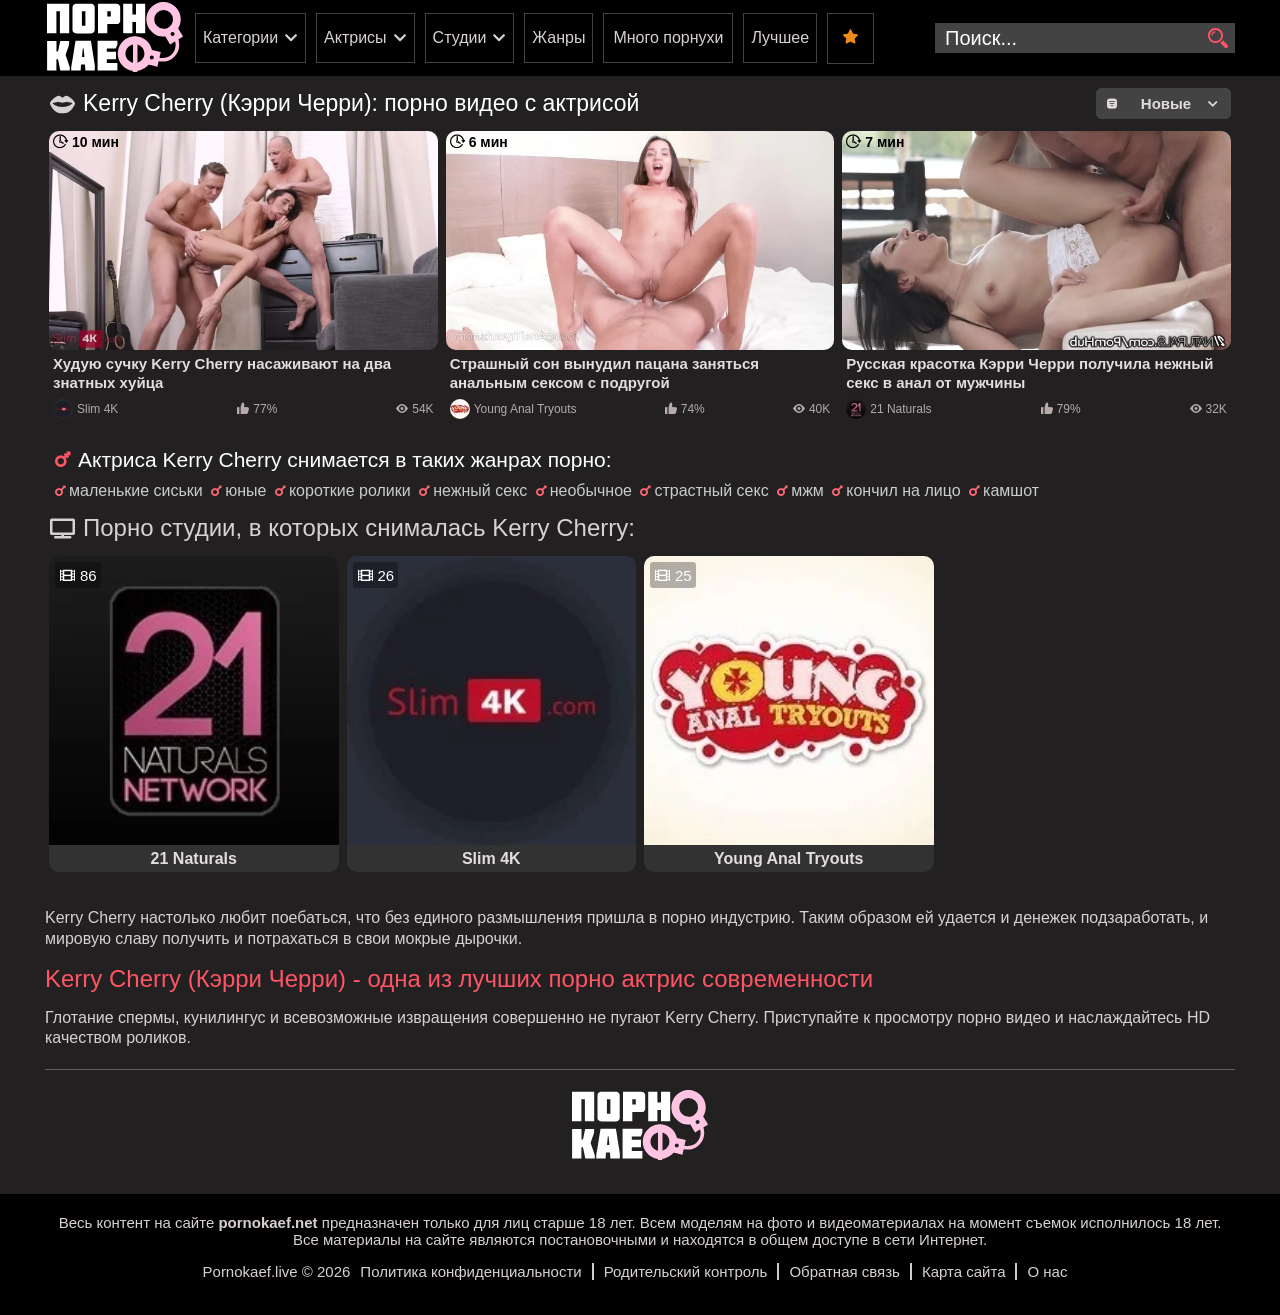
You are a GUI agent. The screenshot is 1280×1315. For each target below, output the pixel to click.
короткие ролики (350, 490)
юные (245, 490)
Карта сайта (964, 1271)
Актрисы (355, 37)
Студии (460, 37)
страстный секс (711, 490)
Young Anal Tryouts (513, 409)
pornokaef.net (267, 1222)
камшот (1011, 490)
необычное (591, 490)
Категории (240, 37)
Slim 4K (85, 409)
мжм (807, 490)
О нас (1047, 1271)
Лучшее (780, 37)
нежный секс (480, 490)
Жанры (558, 37)
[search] (1217, 39)
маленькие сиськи (136, 490)
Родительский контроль (686, 1271)
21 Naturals (888, 409)
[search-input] (1085, 38)
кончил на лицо (903, 490)
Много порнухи (668, 37)
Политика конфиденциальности (470, 1271)
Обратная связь (844, 1271)
